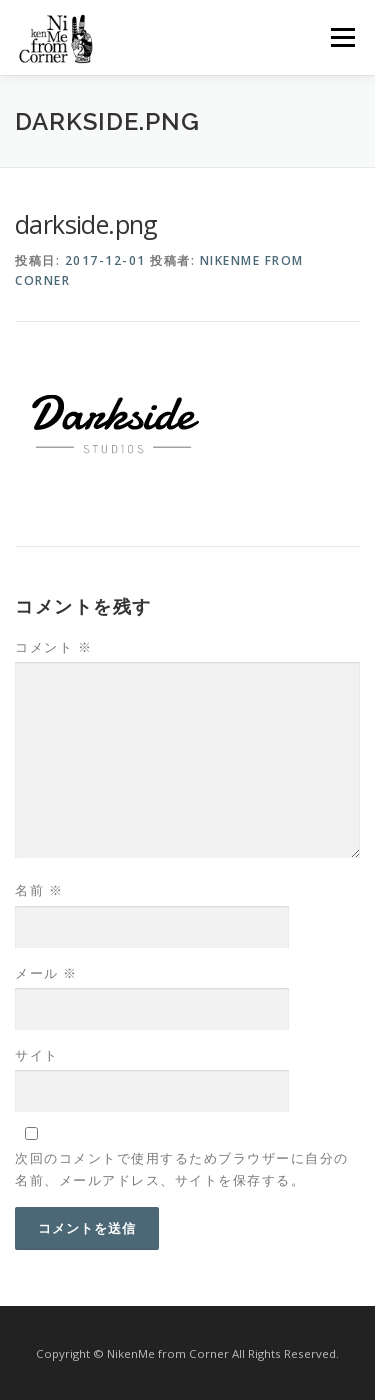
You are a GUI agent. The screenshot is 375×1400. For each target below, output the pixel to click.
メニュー (342, 37)
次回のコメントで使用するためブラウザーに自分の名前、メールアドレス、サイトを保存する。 (182, 1169)
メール (46, 973)
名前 (39, 890)
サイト (37, 1055)
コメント (53, 647)
